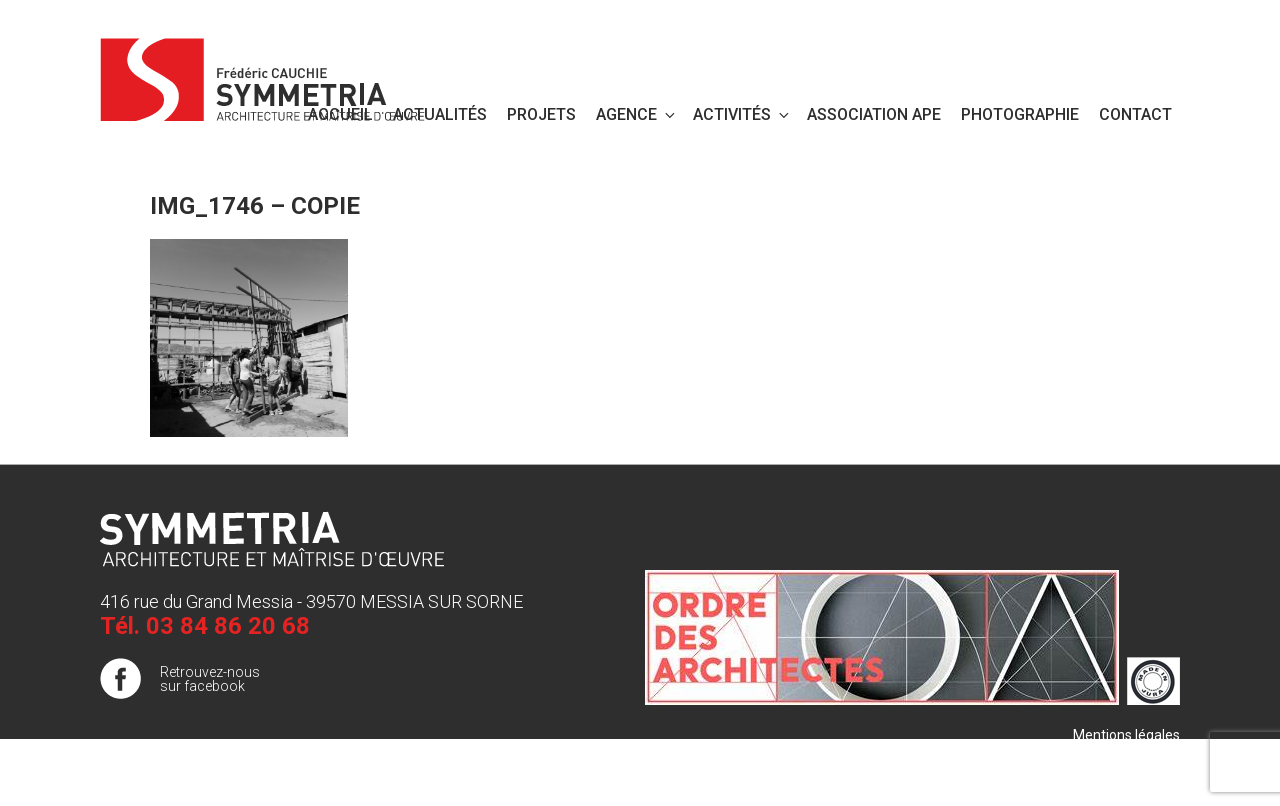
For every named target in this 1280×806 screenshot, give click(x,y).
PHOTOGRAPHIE (1020, 114)
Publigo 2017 (1139, 775)
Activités (742, 114)
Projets (541, 114)
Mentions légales (1126, 735)
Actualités (440, 114)
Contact (1135, 114)
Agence (637, 114)
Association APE (874, 114)
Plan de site (1143, 755)
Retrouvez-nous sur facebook (210, 679)
